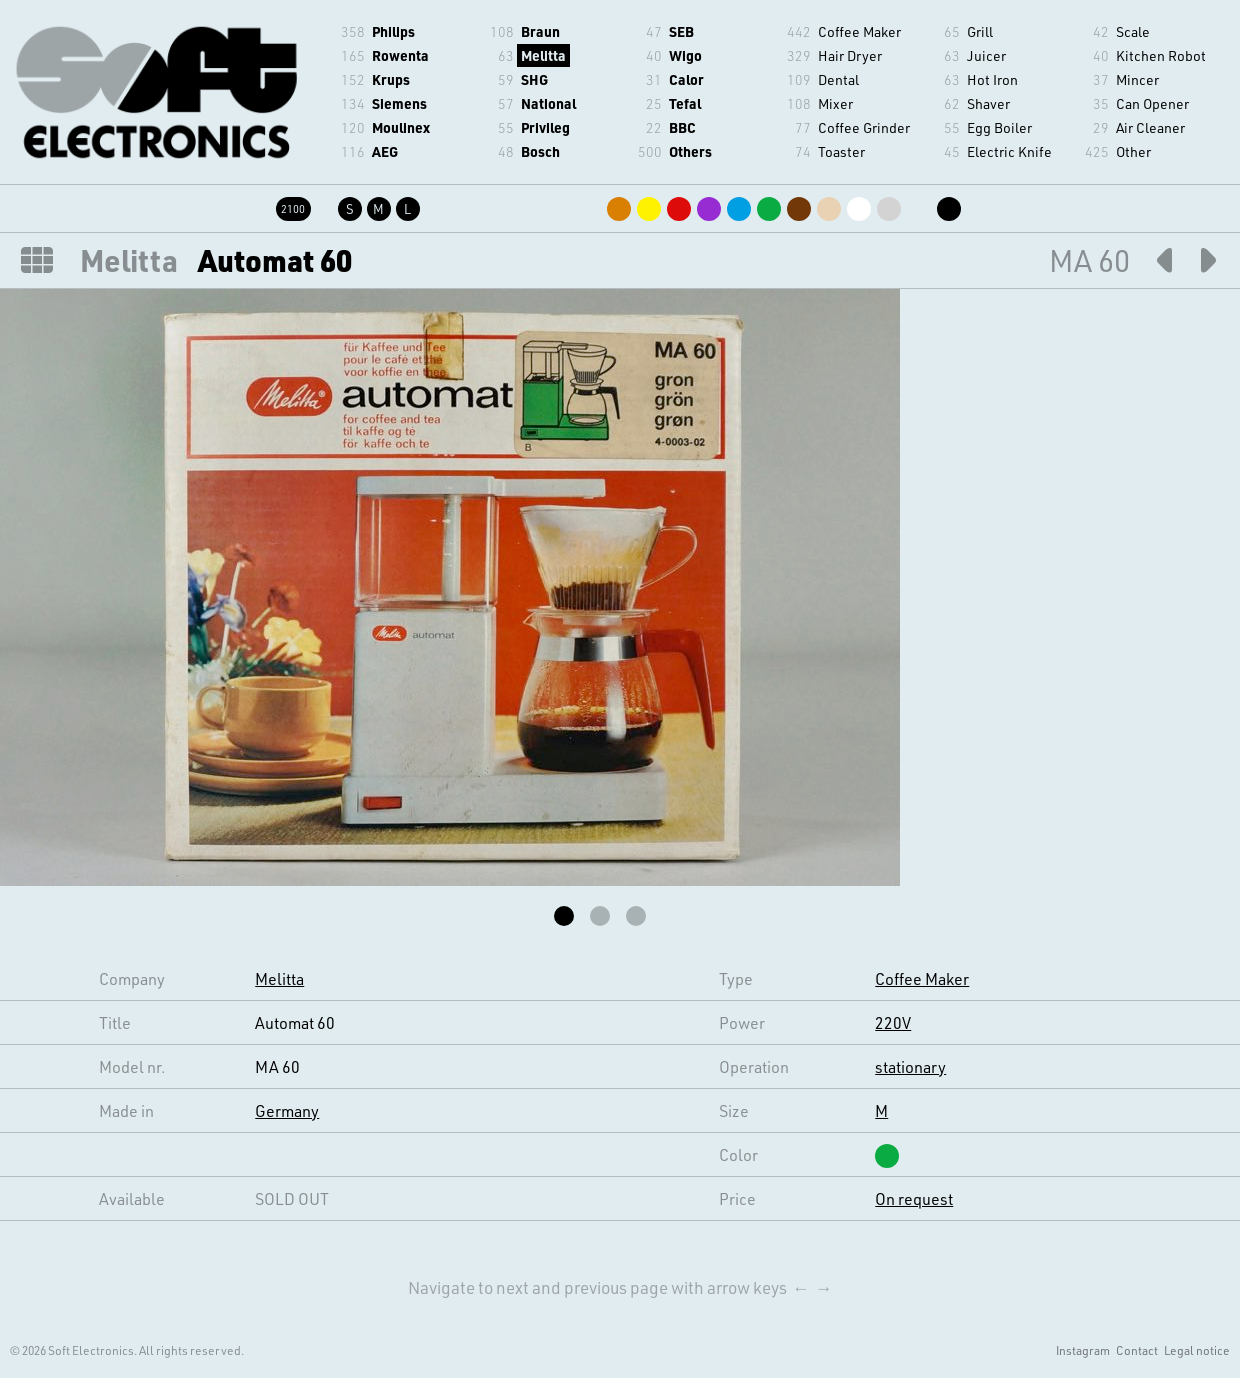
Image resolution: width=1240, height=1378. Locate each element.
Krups (391, 79)
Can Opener (1152, 103)
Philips (393, 31)
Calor (686, 79)
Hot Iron (992, 79)
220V (893, 1022)
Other (1133, 151)
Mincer (1137, 79)
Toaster (841, 151)
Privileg (545, 127)
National (548, 103)
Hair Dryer (850, 55)
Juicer (986, 55)
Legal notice (1197, 1350)
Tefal (685, 103)
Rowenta (400, 55)
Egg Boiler (999, 127)
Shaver (988, 103)
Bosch (540, 151)
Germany (287, 1110)
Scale (1133, 31)
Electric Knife (1009, 151)
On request (914, 1198)
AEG (385, 151)
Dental (838, 79)
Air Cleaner (1150, 127)
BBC (682, 127)
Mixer (835, 103)
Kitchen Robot (1161, 55)
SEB (681, 31)
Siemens (399, 103)
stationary (910, 1066)
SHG (534, 79)
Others (690, 151)
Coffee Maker (859, 31)
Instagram (1083, 1350)
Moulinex (401, 127)
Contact (1137, 1350)
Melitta (543, 55)
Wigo (685, 55)
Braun (540, 31)
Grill (980, 31)
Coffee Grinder (864, 127)
